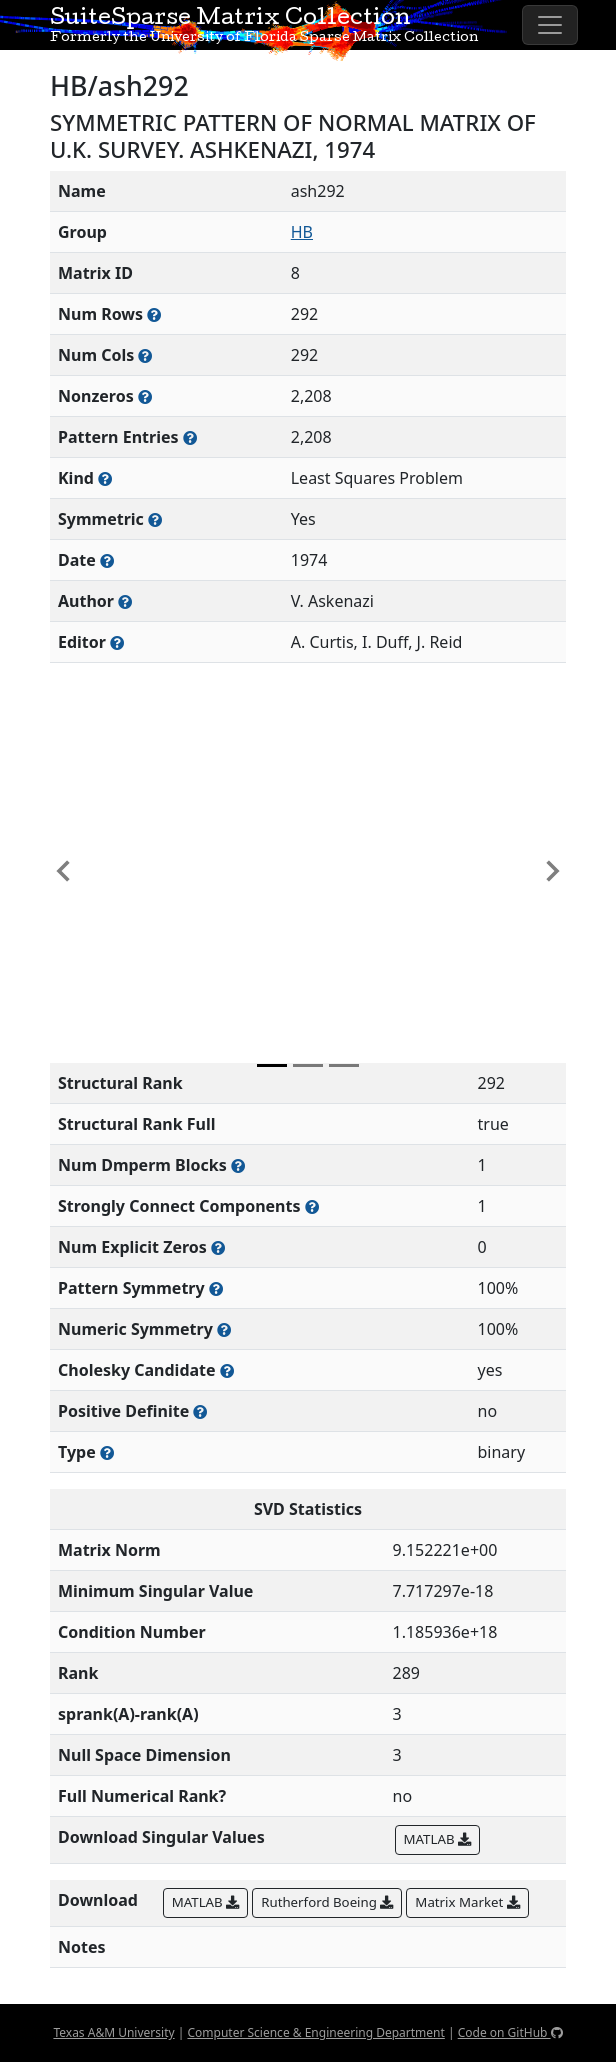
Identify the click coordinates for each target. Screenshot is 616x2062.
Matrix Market (467, 1902)
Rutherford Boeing (327, 1902)
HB (302, 232)
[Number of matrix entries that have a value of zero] (218, 1247)
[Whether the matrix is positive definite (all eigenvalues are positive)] (200, 1411)
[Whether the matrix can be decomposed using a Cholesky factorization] (227, 1370)
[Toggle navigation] (550, 25)
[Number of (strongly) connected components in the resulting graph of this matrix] (312, 1206)
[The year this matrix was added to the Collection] (107, 560)
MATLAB (437, 1839)
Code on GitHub (510, 2032)
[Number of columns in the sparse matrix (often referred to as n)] (145, 355)
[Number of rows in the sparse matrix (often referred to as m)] (154, 314)
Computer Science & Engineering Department (315, 2032)
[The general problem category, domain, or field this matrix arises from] (105, 478)
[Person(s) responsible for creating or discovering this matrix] (125, 601)
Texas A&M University (113, 2032)
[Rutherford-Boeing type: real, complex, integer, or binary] (107, 1452)
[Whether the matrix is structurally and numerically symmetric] (155, 519)
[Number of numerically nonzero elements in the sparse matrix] (145, 396)
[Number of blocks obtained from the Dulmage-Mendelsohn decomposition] (238, 1165)
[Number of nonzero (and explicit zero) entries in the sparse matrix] (190, 437)
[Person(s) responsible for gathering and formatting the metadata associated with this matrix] (117, 642)
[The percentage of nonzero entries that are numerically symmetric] (224, 1329)
